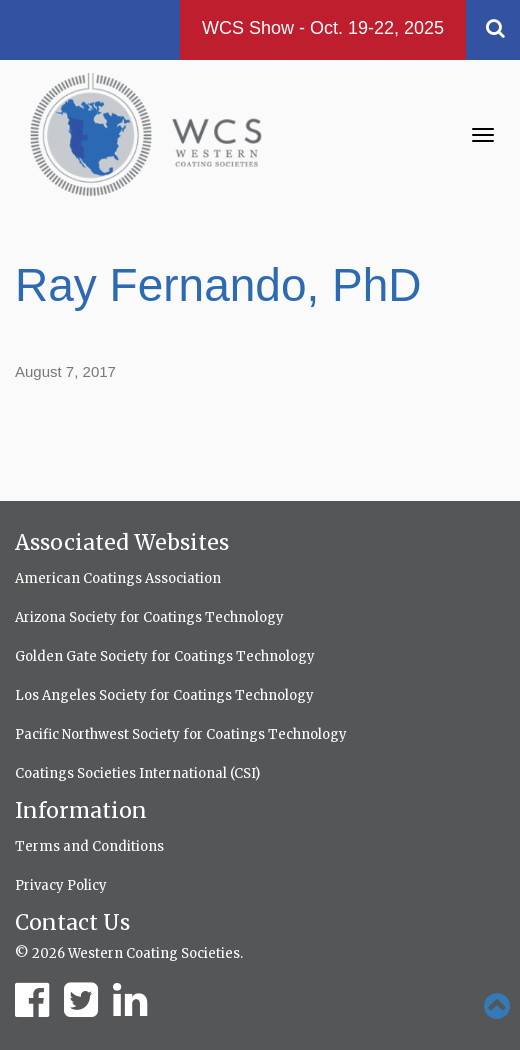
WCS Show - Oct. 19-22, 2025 (323, 28)
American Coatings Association (118, 578)
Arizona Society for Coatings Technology (149, 617)
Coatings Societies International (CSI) (137, 773)
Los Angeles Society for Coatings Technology (164, 695)
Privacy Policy (61, 885)
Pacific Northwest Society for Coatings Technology (181, 734)
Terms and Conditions (89, 846)
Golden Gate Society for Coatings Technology (165, 656)
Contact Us (72, 922)
